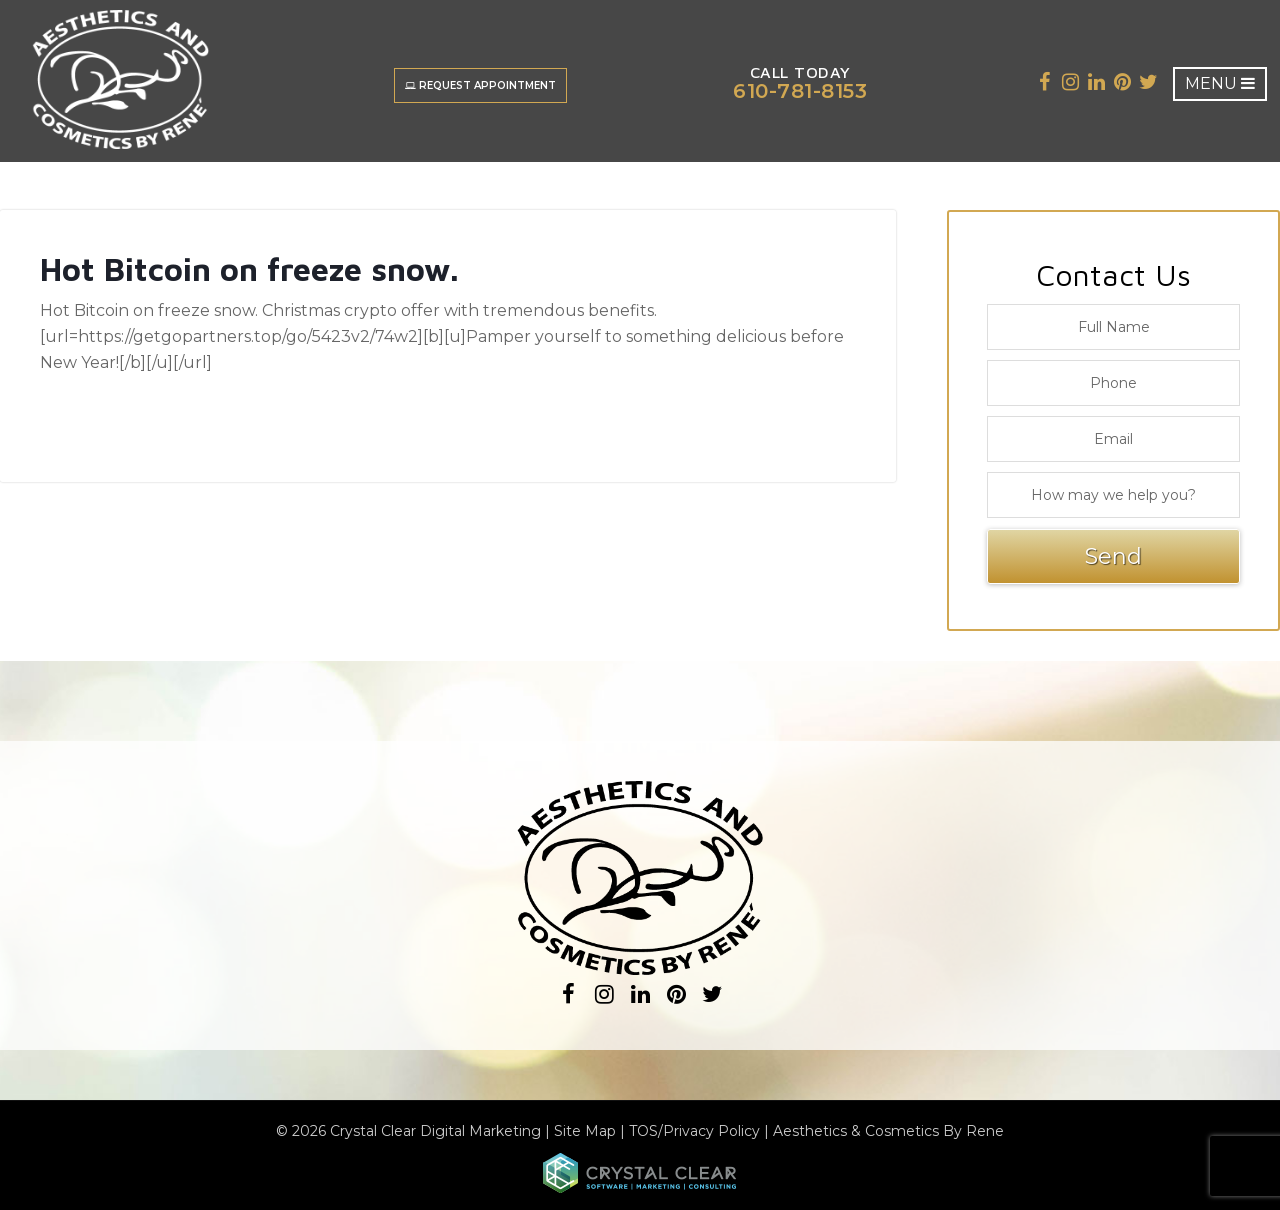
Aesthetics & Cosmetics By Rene (888, 1131)
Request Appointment (480, 85)
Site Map (585, 1131)
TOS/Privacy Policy (694, 1131)
